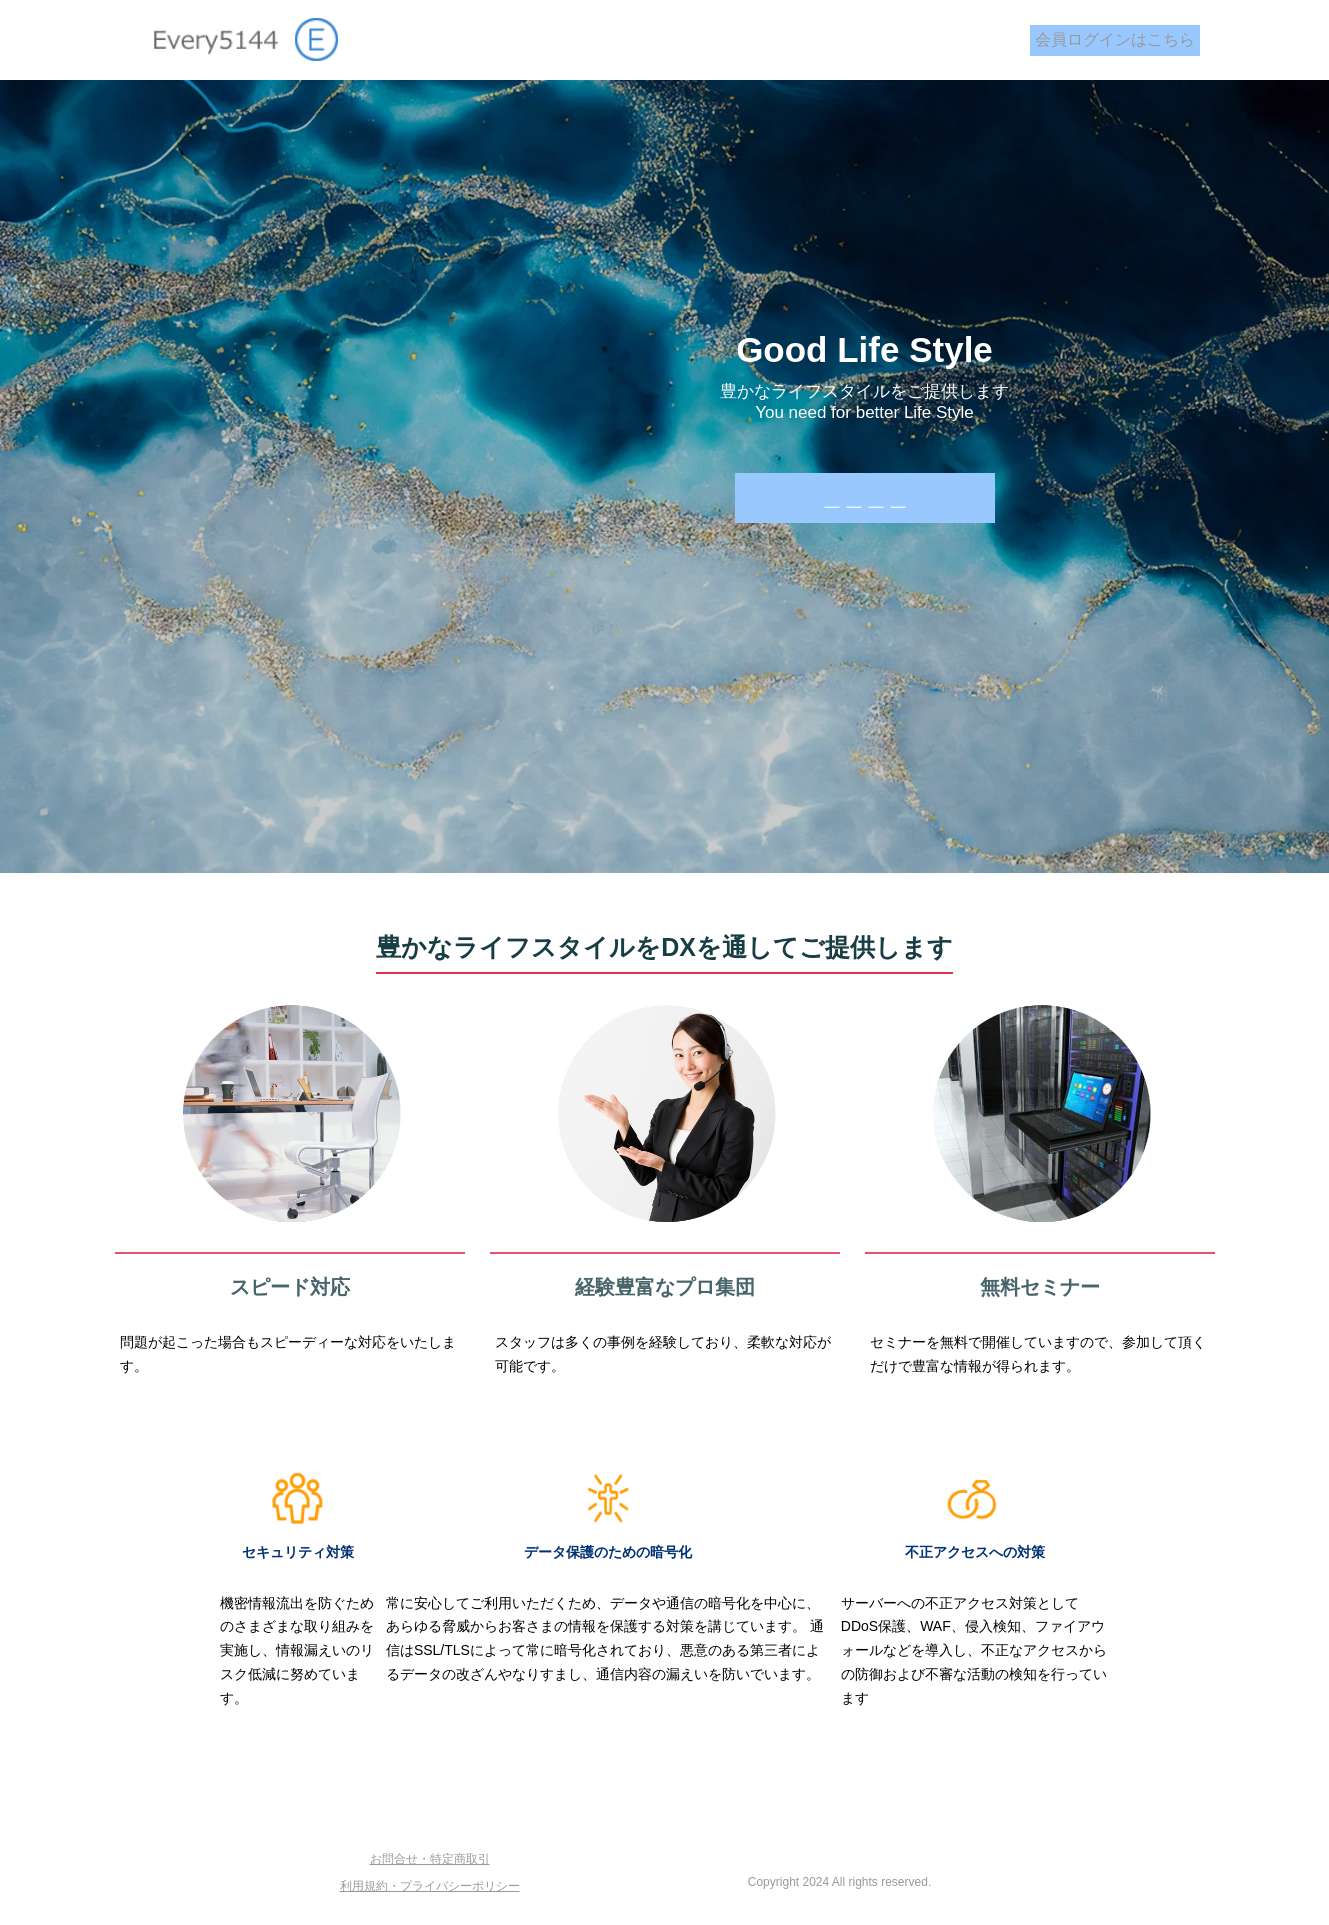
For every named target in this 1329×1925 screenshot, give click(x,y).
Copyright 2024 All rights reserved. (839, 1882)
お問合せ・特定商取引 (430, 1859)
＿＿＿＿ (865, 497)
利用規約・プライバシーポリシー (430, 1886)
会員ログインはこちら (1115, 39)
